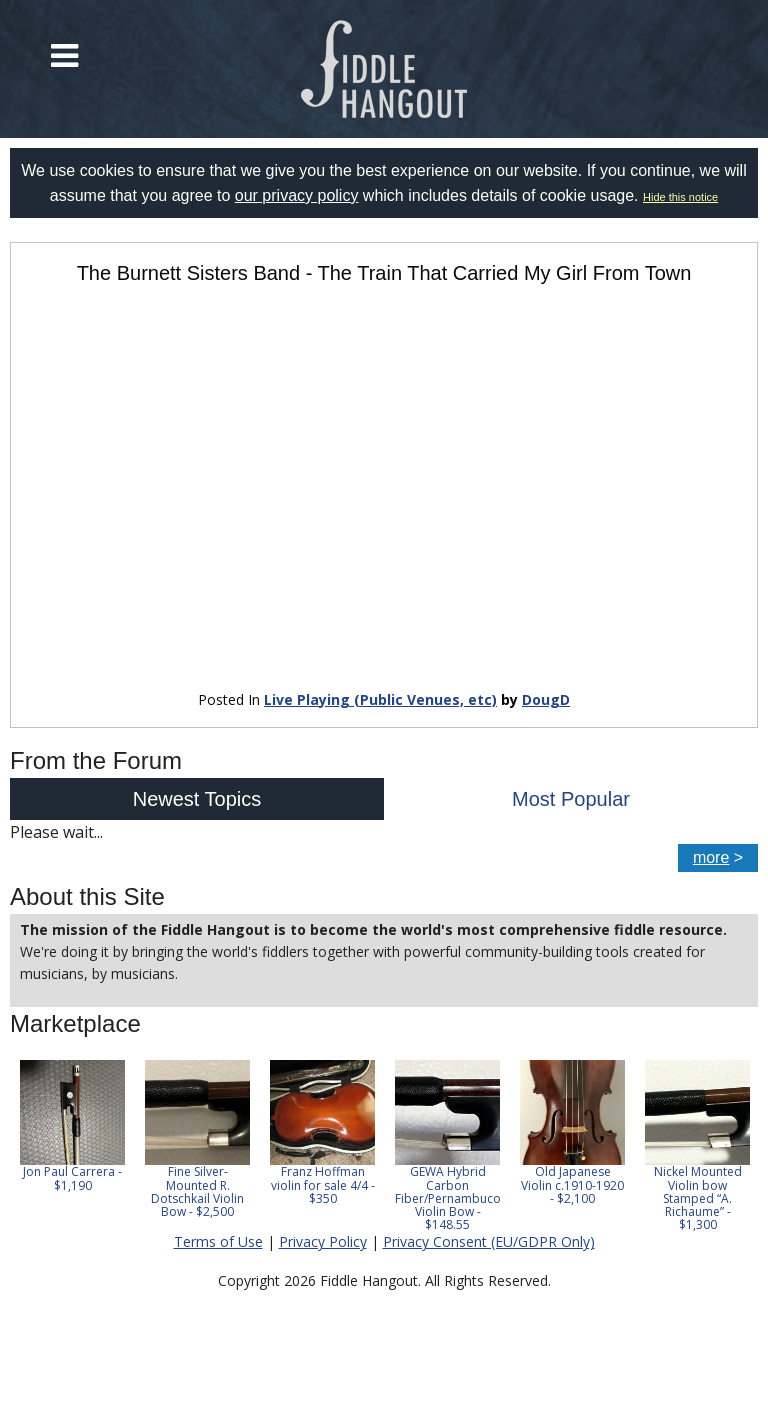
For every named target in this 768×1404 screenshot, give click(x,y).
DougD (546, 699)
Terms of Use (218, 1241)
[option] (72, 1125)
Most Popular (571, 799)
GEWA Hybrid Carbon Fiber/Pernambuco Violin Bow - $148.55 (448, 1198)
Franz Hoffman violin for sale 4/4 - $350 (323, 1184)
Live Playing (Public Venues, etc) (380, 699)
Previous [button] (20, 1146)
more (711, 857)
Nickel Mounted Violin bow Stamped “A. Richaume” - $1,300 (698, 1198)
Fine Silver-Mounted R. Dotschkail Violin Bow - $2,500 (197, 1191)
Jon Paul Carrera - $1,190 (72, 1178)
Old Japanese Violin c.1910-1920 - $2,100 (572, 1184)
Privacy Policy (323, 1241)
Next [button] (730, 1146)
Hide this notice (680, 197)
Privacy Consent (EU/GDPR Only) (489, 1241)
